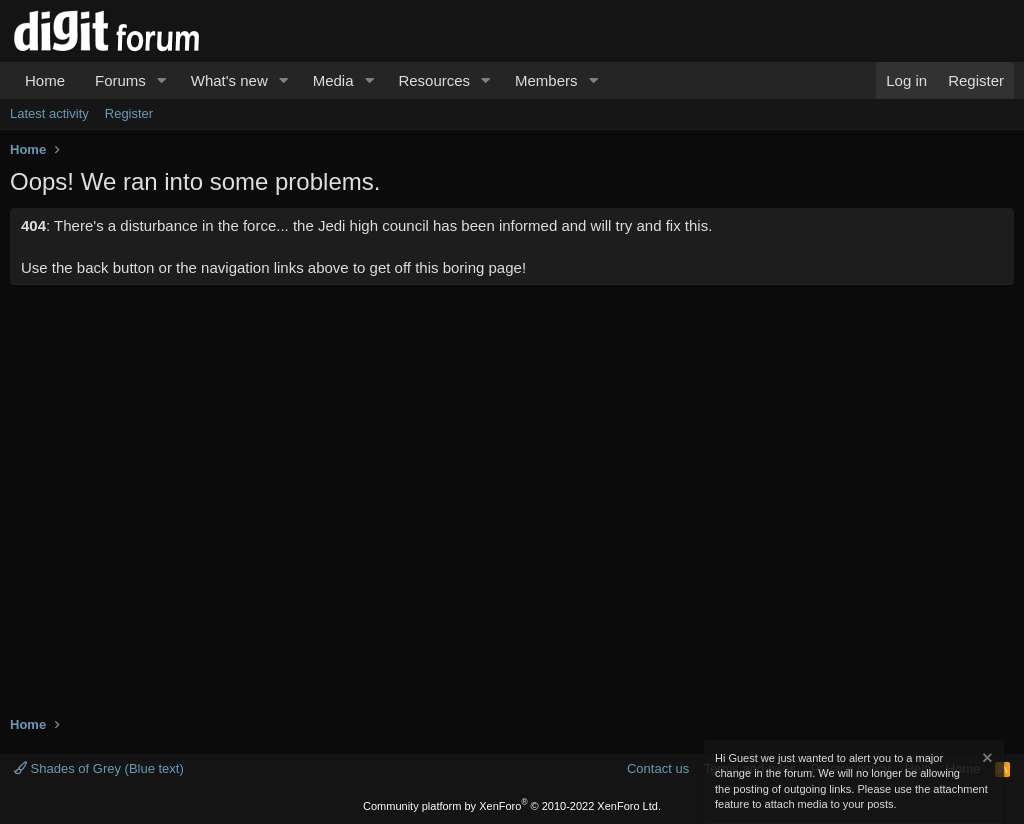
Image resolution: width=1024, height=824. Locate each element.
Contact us (658, 768)
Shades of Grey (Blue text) (99, 768)
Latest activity (49, 113)
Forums (120, 80)
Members (546, 80)
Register (129, 113)
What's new (229, 80)
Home (45, 80)
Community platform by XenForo (512, 806)
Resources (434, 80)
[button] (162, 80)
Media (333, 80)
